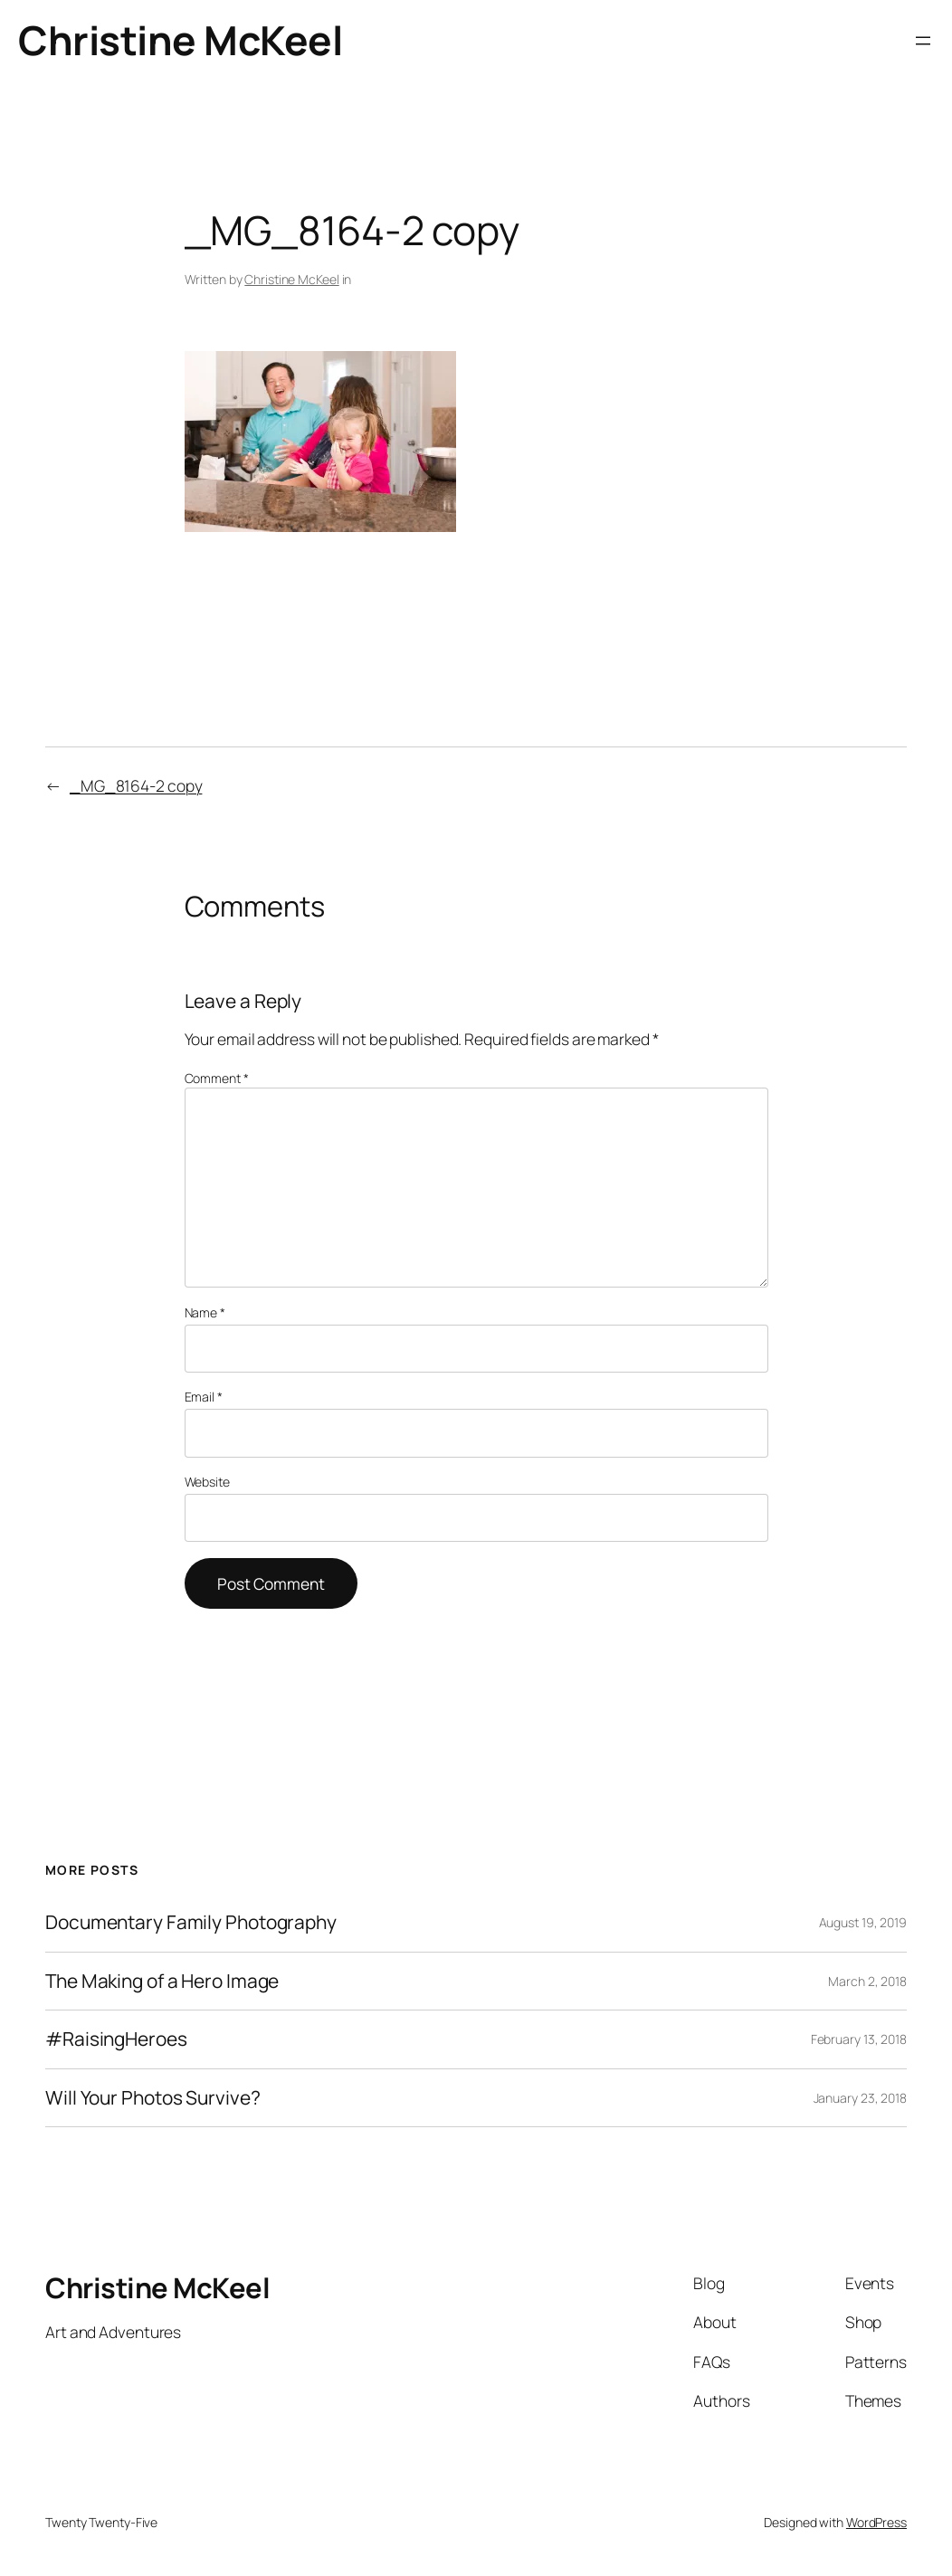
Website (207, 1481)
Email (204, 1396)
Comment (217, 1078)
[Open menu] (923, 41)
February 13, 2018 (859, 2039)
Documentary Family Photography (191, 1922)
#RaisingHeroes (116, 2039)
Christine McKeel (180, 40)
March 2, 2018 (867, 1981)
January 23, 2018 (860, 2097)
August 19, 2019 (863, 1922)
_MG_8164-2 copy (136, 785)
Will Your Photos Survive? (153, 2097)
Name (205, 1312)
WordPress (876, 2522)
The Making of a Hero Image (162, 1981)
